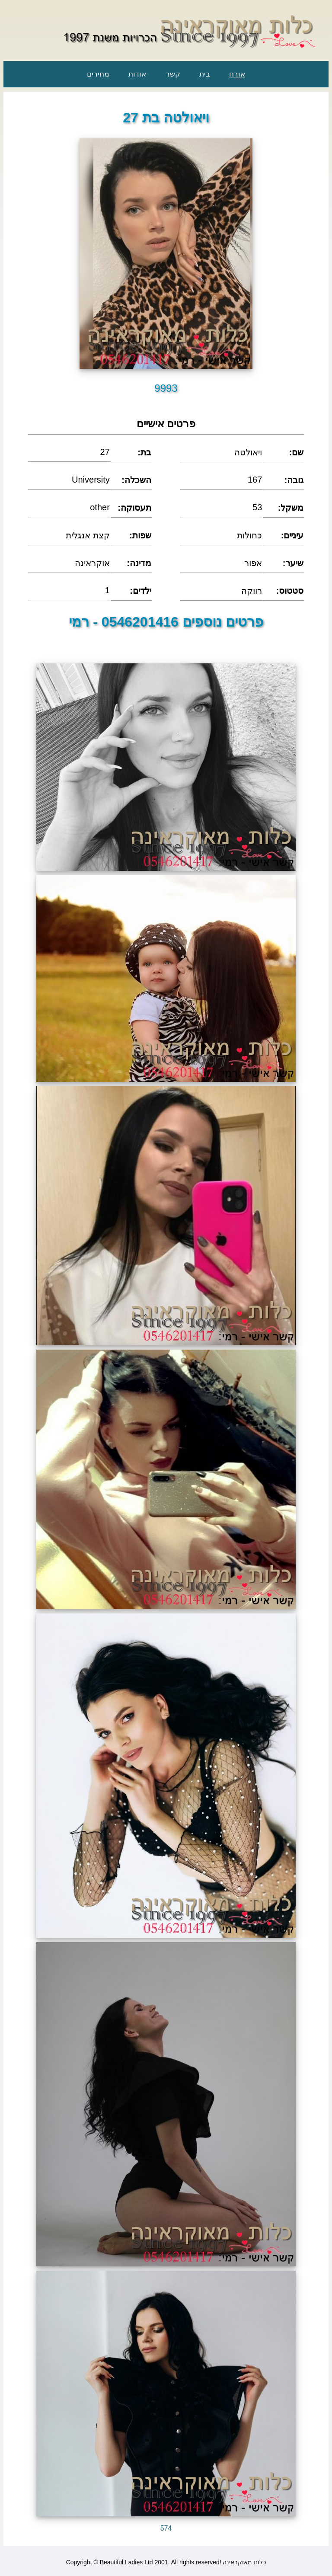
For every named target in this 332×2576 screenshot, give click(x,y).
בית (204, 74)
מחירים (98, 74)
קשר (173, 74)
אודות (137, 74)
